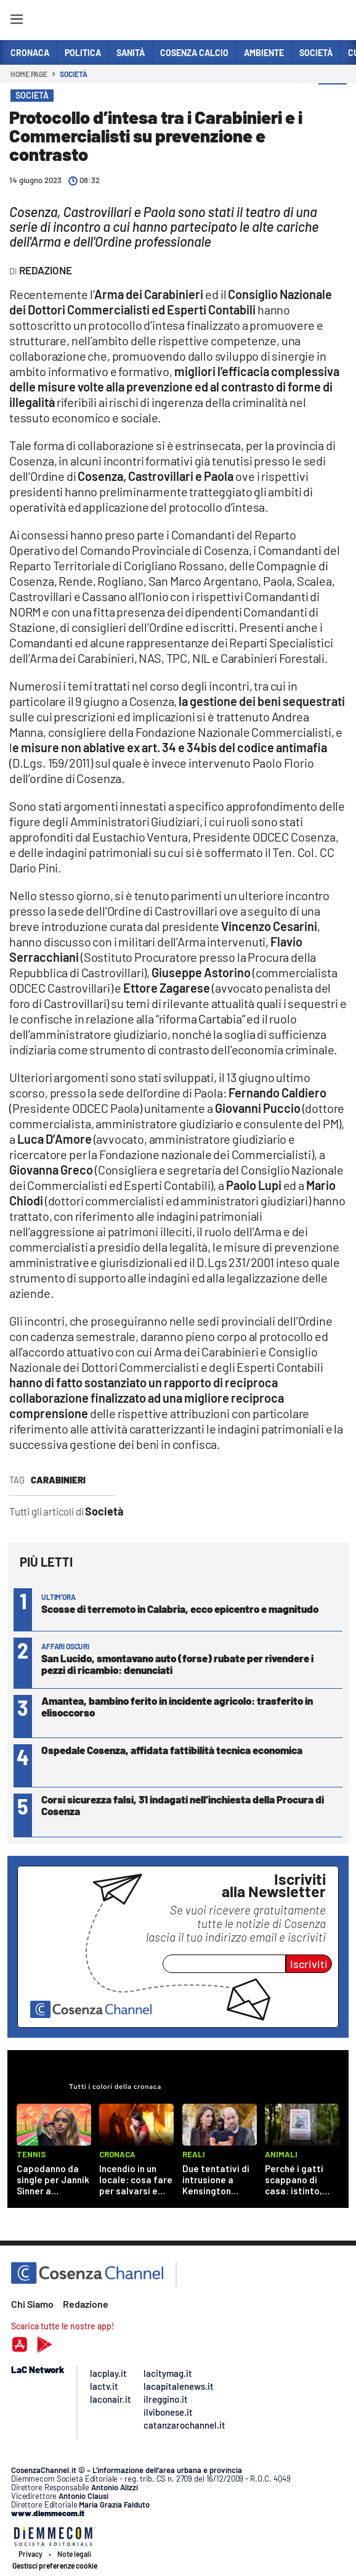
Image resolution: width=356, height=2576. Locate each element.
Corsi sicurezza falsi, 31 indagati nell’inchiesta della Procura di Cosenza (182, 1805)
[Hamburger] (16, 21)
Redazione (85, 2304)
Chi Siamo (32, 2304)
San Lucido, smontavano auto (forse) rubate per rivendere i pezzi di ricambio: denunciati (177, 1664)
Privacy (30, 2553)
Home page (28, 74)
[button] (332, 98)
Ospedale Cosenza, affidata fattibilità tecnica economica (171, 1750)
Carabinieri (58, 1479)
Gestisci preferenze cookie (54, 2565)
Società (73, 74)
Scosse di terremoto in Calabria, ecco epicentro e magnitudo (179, 1608)
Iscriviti (309, 1964)
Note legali (74, 2553)
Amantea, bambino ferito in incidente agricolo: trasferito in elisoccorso (177, 1706)
